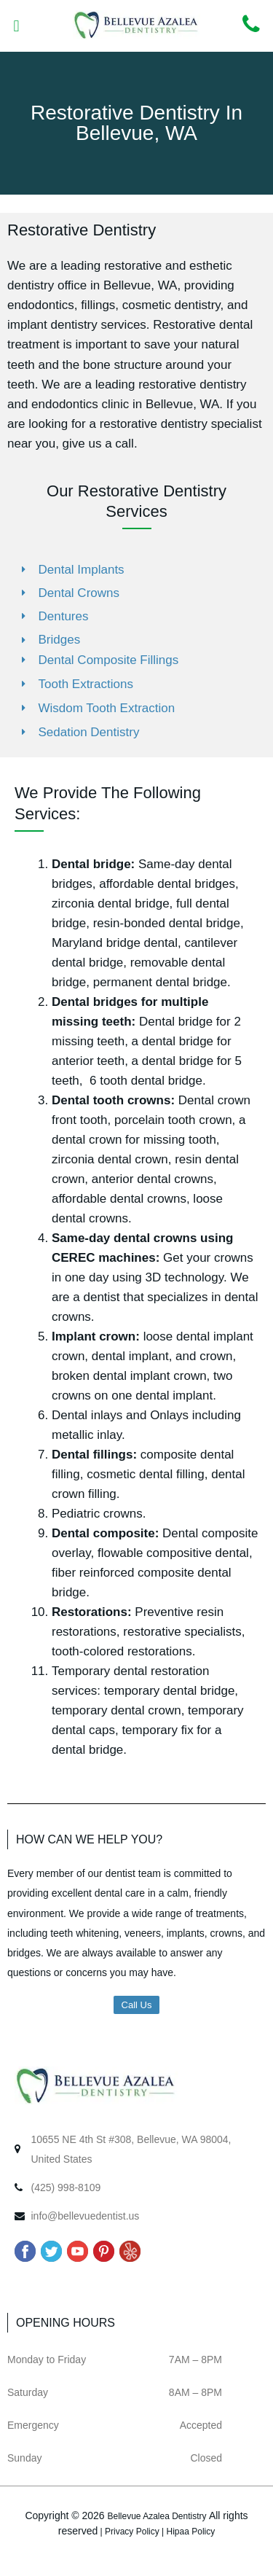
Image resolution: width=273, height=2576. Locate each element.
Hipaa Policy (191, 2531)
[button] (16, 26)
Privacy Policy (132, 2531)
